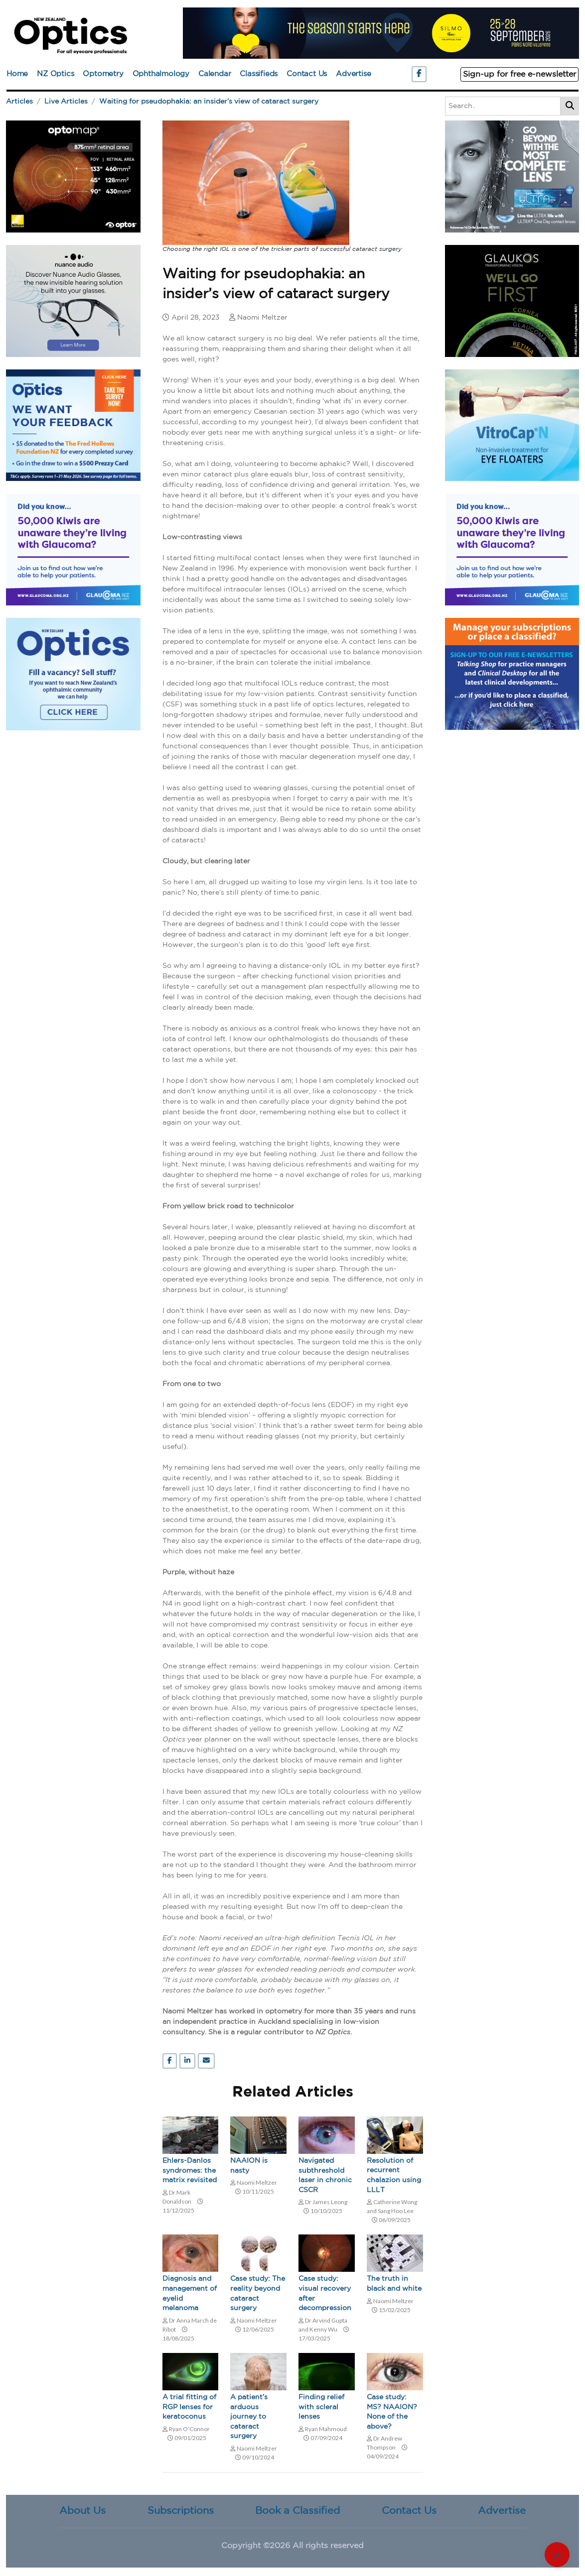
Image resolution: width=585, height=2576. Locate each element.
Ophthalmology (161, 74)
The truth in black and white (394, 2284)
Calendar (214, 74)
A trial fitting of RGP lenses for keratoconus (189, 2407)
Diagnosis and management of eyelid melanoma (189, 2293)
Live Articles (66, 102)
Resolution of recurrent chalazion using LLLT (394, 2175)
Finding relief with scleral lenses (321, 2407)
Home (17, 74)
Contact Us (307, 74)
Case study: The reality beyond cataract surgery (257, 2293)
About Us (82, 2510)
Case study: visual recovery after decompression (324, 2293)
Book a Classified (297, 2510)
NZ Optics (55, 74)
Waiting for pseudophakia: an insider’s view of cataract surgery (208, 102)
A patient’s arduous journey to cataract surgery (249, 2416)
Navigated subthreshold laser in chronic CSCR (325, 2175)
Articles (19, 102)
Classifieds (259, 74)
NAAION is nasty (249, 2166)
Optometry (103, 74)
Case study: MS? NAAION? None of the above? (392, 2412)
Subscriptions (180, 2510)
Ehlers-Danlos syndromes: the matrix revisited (189, 2170)
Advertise (353, 74)
